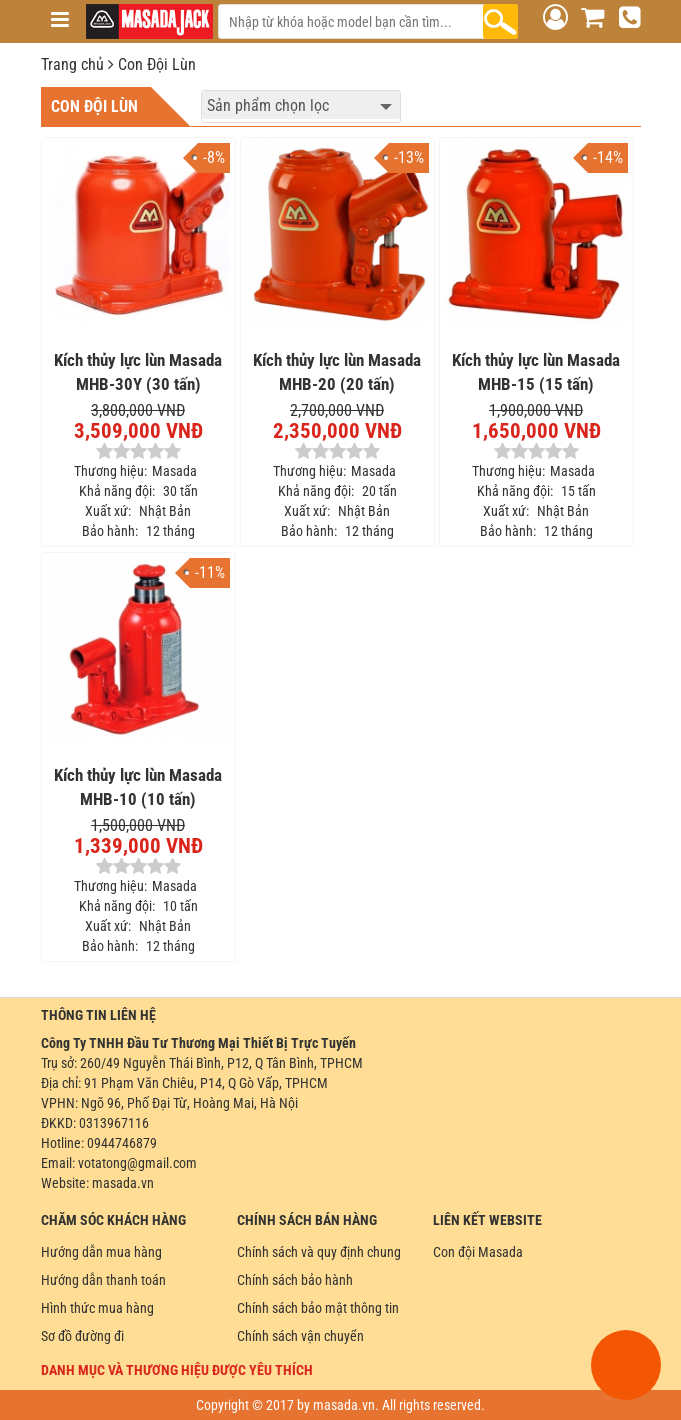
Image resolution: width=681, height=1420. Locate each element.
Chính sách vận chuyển (300, 1336)
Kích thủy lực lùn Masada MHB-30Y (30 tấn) (138, 372)
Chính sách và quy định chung (319, 1252)
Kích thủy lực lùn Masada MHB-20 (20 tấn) (337, 372)
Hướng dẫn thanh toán (103, 1280)
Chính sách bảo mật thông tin (318, 1308)
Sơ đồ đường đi (82, 1336)
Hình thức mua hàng (97, 1308)
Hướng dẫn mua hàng (101, 1252)
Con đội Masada (478, 1252)
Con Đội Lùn (157, 64)
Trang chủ (72, 64)
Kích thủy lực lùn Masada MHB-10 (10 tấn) (138, 787)
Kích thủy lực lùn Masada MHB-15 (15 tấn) (536, 372)
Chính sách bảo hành (295, 1280)
